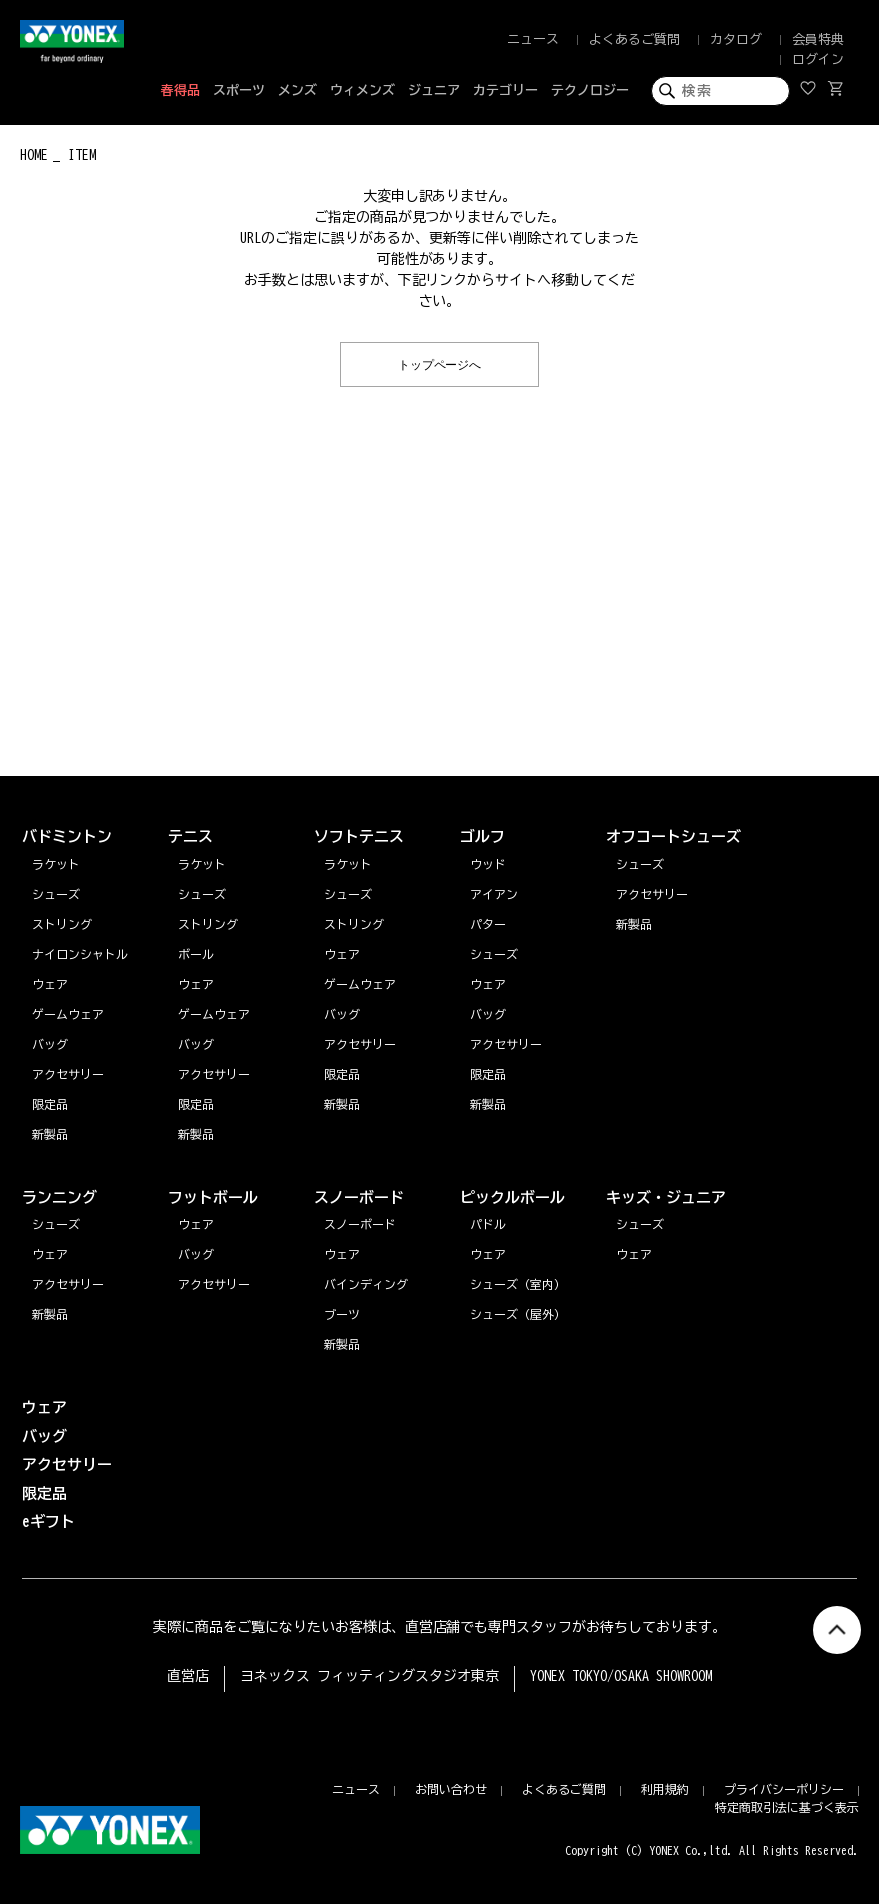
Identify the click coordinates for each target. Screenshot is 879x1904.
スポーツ (239, 90)
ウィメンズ (362, 90)
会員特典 (818, 39)
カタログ (736, 39)
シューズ (56, 1224)
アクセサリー (68, 1284)
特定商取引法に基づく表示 (787, 1807)
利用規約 (665, 1789)
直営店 (188, 1676)
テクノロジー (590, 90)
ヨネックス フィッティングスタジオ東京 (369, 1676)
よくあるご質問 (634, 39)
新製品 (50, 1314)
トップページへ (440, 363)
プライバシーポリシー (784, 1789)
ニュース (533, 39)
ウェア (50, 1254)
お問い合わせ (451, 1789)
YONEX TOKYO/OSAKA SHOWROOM (621, 1676)
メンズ (297, 90)
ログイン (818, 59)
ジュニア (434, 90)
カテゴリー (505, 90)
